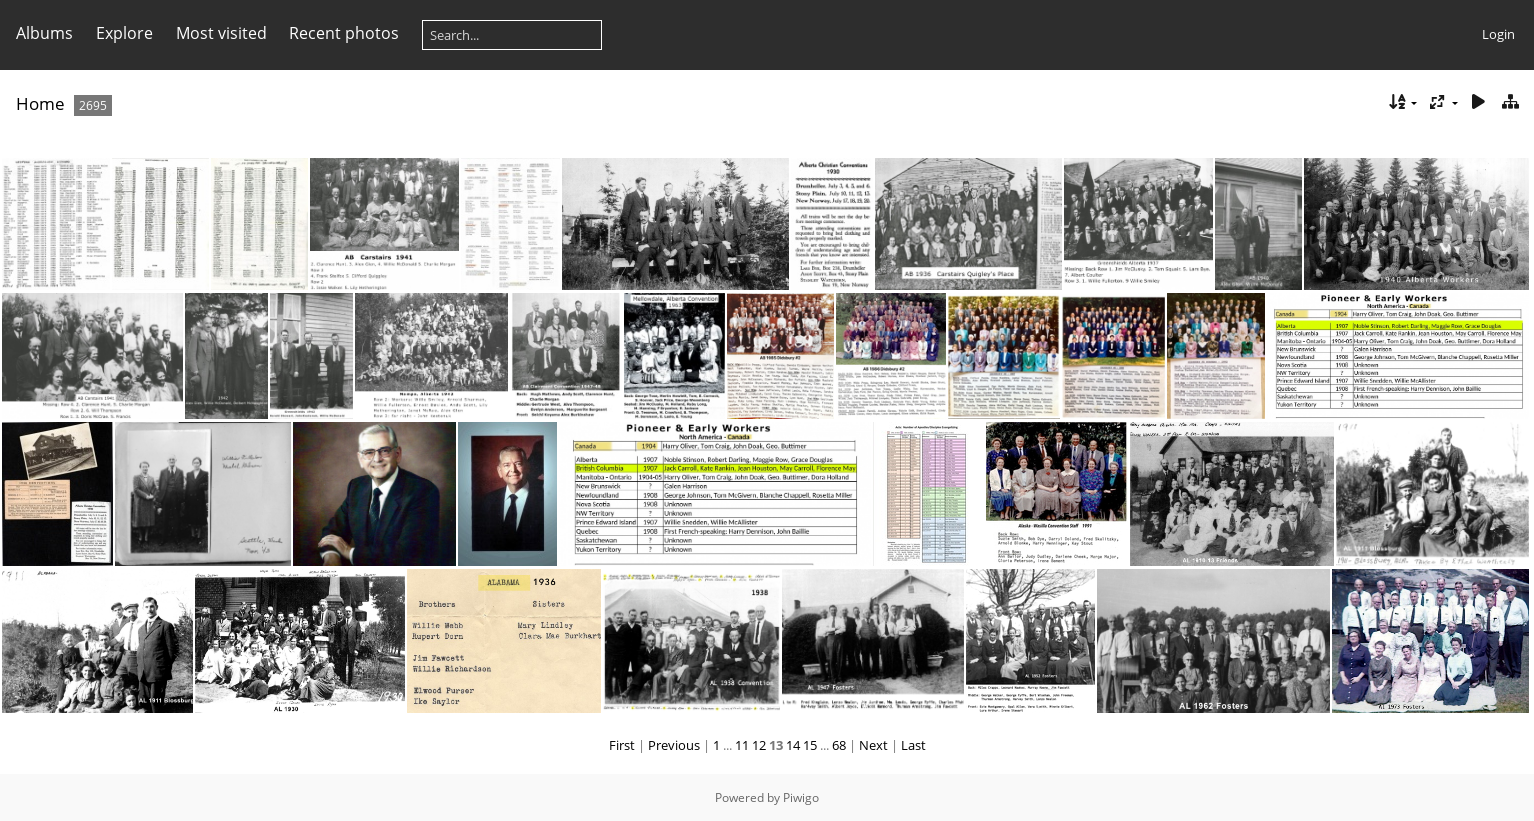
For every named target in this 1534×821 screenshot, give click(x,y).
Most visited (221, 33)
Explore (124, 33)
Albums (44, 33)
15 (810, 745)
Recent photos (344, 33)
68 (839, 745)
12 (759, 745)
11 (742, 745)
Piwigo (801, 797)
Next (873, 745)
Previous (674, 745)
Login (1498, 34)
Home (40, 103)
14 (793, 745)
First (622, 745)
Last (913, 745)
